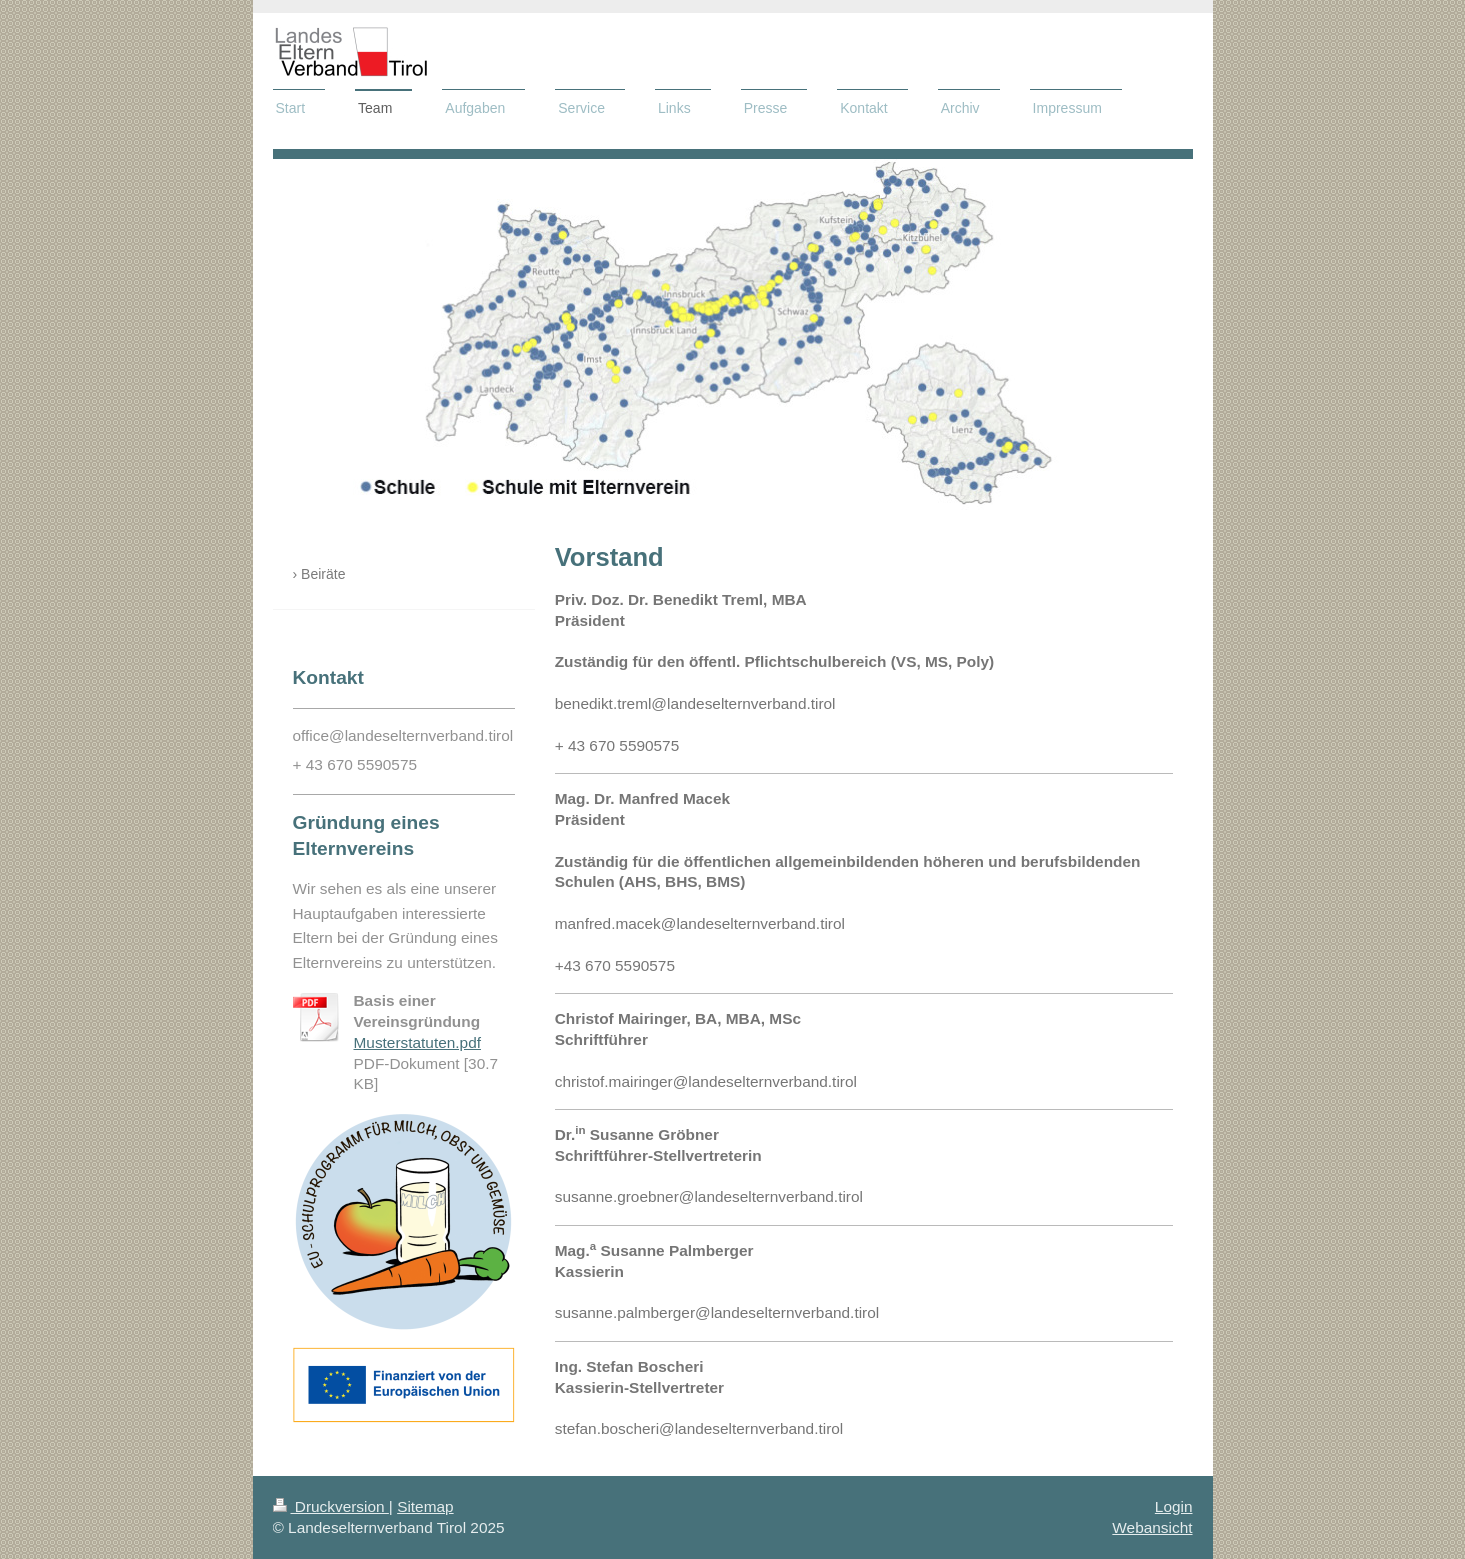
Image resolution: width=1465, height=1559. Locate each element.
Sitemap (425, 1506)
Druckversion (331, 1506)
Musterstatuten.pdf (417, 1042)
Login (1174, 1506)
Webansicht (1152, 1527)
